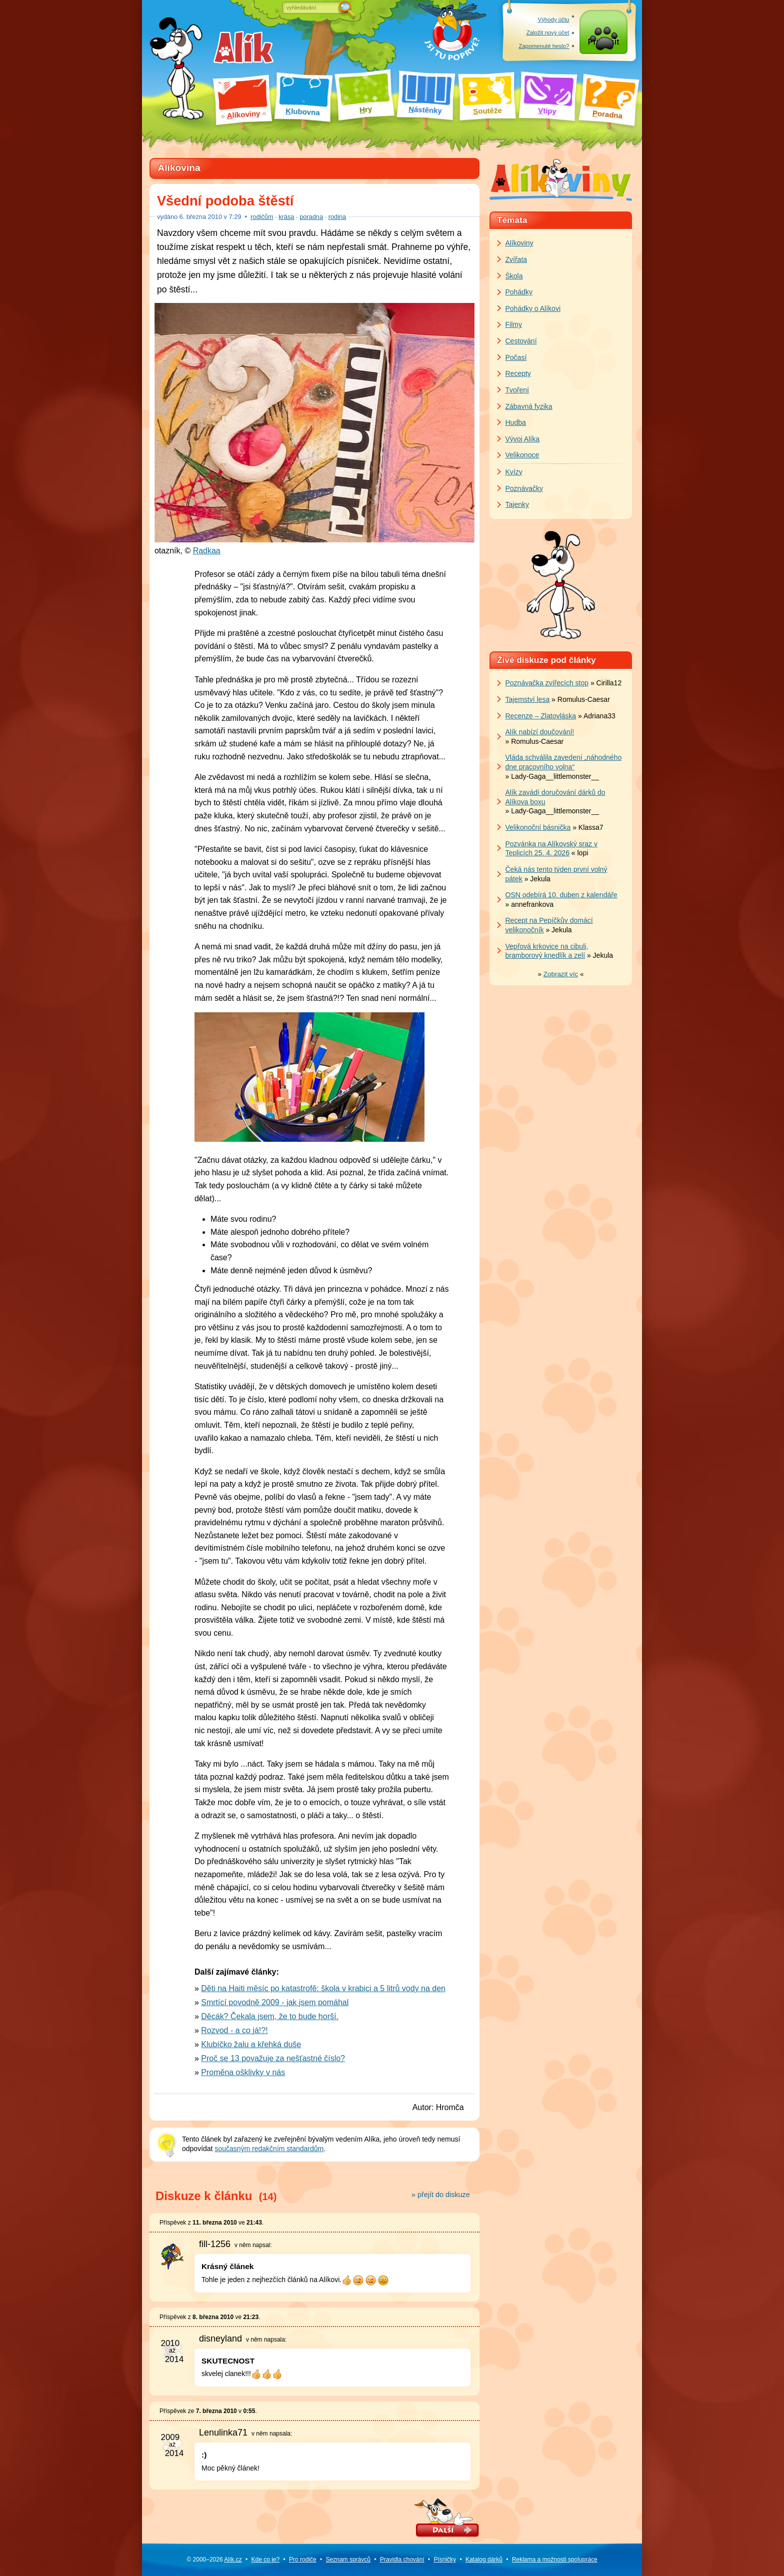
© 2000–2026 (214, 2559)
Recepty (518, 373)
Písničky (445, 2559)
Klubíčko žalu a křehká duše (251, 2044)
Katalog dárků (484, 2559)
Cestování (521, 341)
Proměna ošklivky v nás (243, 2072)
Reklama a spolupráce (555, 2559)
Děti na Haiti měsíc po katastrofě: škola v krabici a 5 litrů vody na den (323, 1988)
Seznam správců (348, 2559)
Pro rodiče (302, 2559)
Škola (514, 276)
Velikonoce (523, 455)
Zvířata (517, 259)
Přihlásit (604, 45)
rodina (337, 216)
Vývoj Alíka (523, 439)
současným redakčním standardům (269, 2149)
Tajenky (517, 504)
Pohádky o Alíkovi (533, 308)
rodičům (261, 216)
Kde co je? (265, 2559)
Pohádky (519, 292)
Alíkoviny (520, 243)
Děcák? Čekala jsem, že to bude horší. (269, 2016)
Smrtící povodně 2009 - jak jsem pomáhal (274, 2002)
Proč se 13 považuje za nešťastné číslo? (273, 2058)
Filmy (514, 324)
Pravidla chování (402, 2559)
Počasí (516, 357)
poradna (311, 216)
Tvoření (517, 390)
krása (286, 216)
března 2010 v (211, 216)
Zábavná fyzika (529, 406)
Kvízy (514, 472)
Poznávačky (524, 488)
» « (561, 974)
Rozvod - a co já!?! (234, 2030)
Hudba (516, 422)
